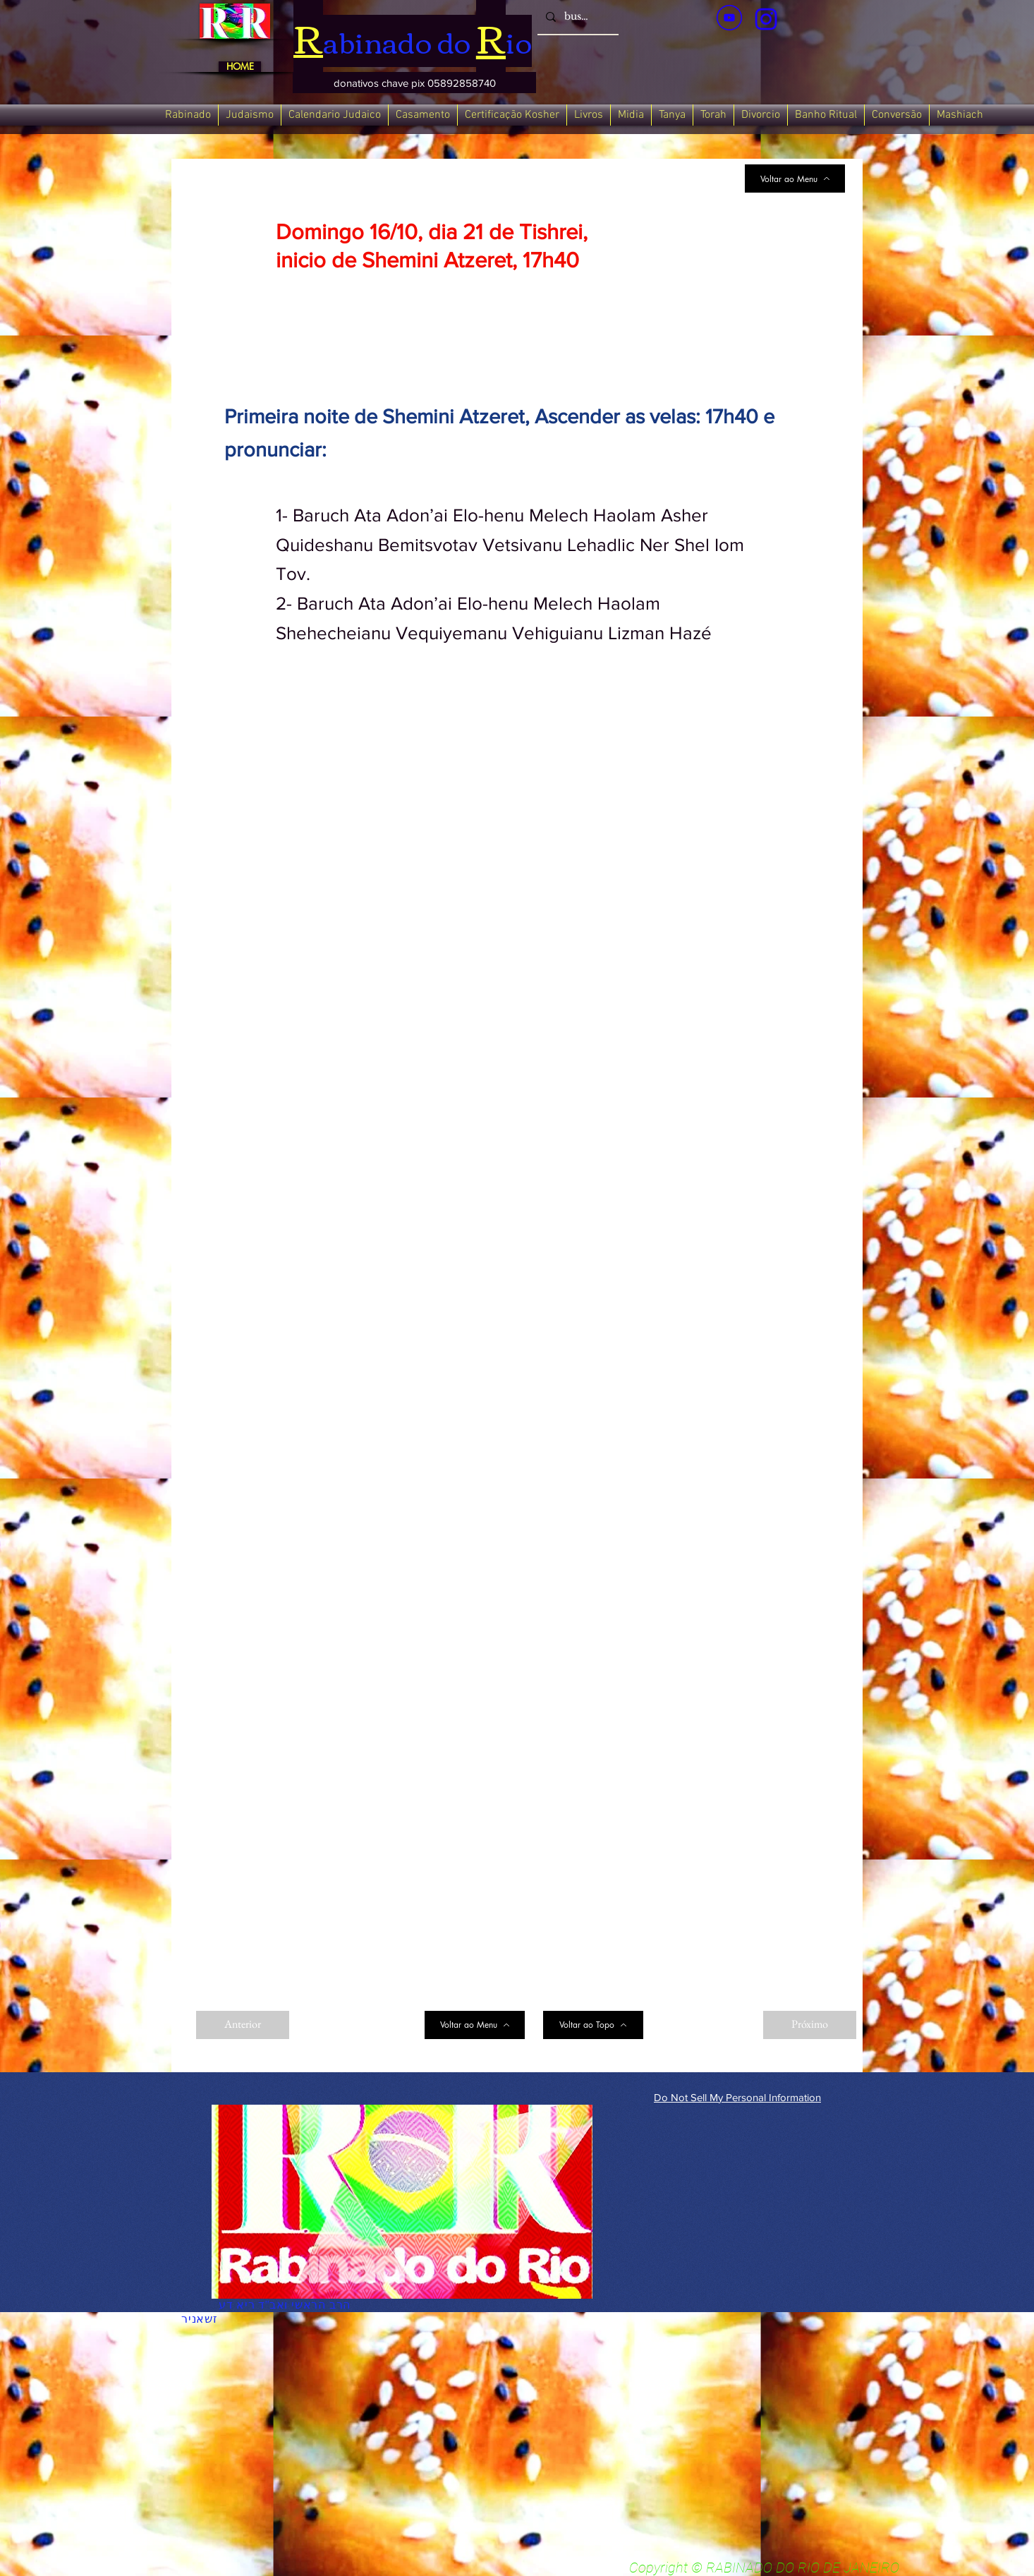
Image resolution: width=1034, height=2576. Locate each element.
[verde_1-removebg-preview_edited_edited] (766, 19)
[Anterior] (242, 2025)
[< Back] (322, 196)
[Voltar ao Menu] (795, 178)
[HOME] (240, 66)
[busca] (576, 17)
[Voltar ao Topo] (593, 2025)
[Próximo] (809, 2025)
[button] (414, 82)
